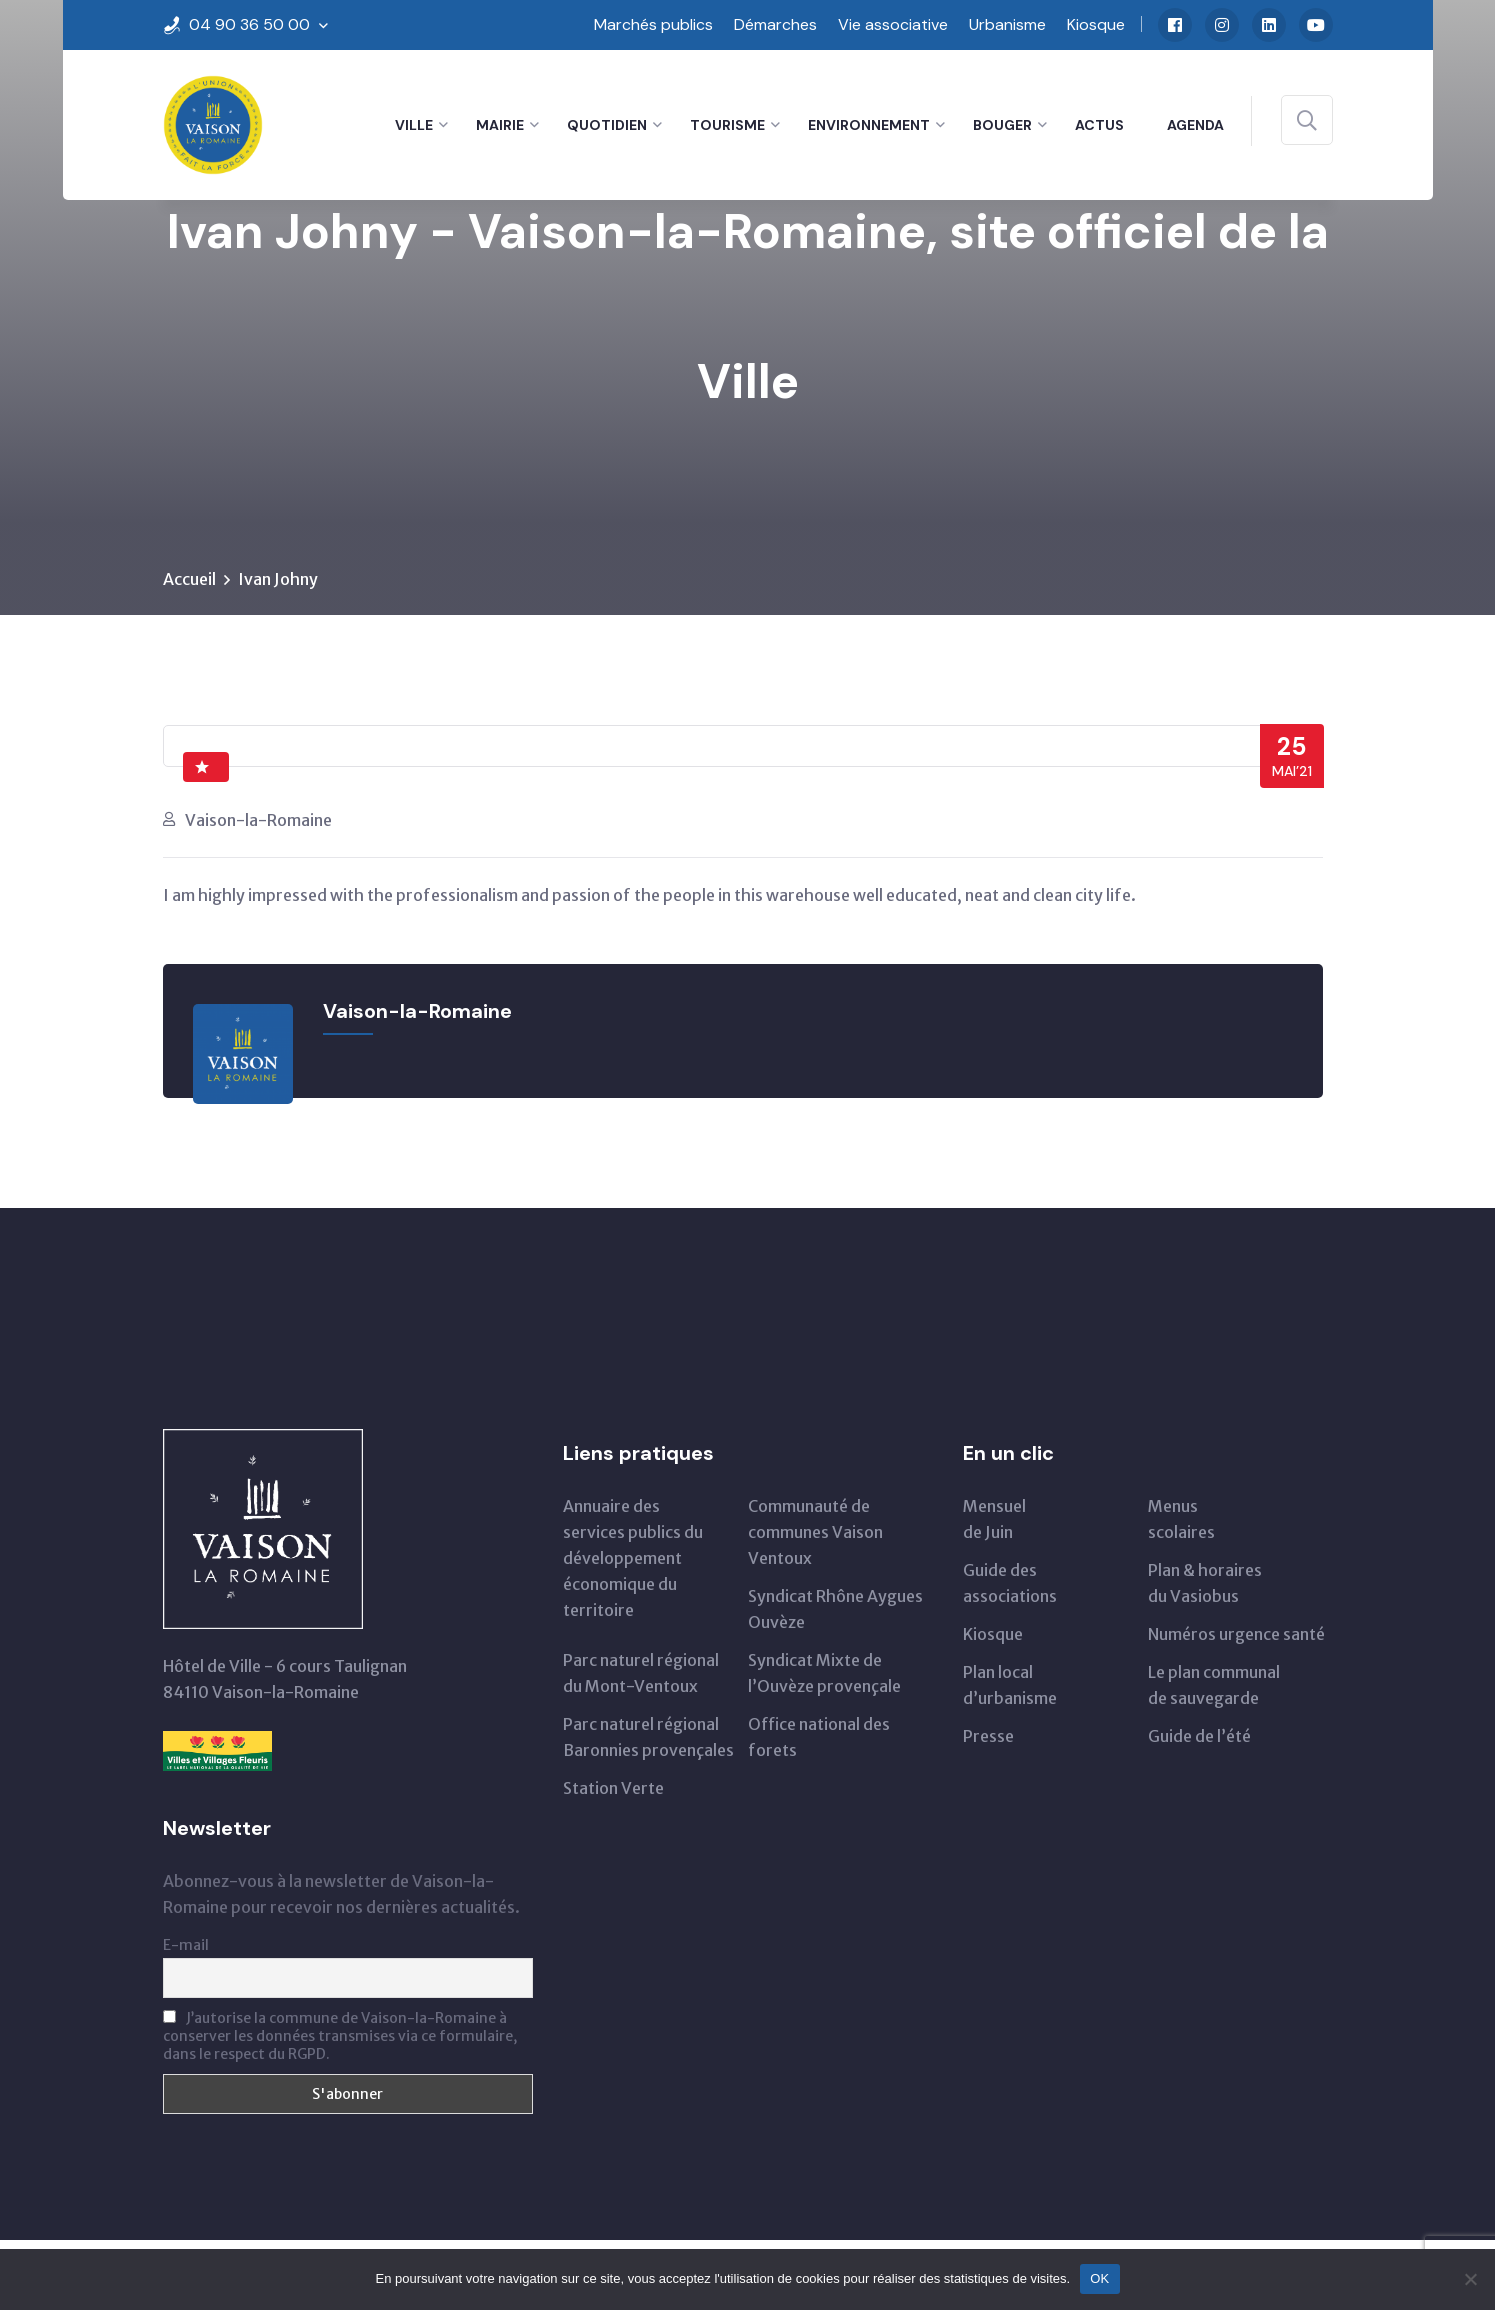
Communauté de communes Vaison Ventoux (815, 1532)
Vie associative (893, 24)
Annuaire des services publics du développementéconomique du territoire (633, 1558)
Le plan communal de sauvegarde (1214, 1685)
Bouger (1002, 125)
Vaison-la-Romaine (258, 820)
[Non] (1470, 2279)
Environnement (869, 125)
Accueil (189, 579)
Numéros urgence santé (1236, 1634)
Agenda (1195, 125)
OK (1099, 2278)
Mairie (500, 125)
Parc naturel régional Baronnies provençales (648, 1737)
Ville (414, 125)
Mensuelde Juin (994, 1519)
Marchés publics (653, 24)
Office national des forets (819, 1737)
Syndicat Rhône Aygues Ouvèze (835, 1609)
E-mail (186, 1945)
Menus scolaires (1181, 1519)
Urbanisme (1007, 24)
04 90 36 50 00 (249, 24)
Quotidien (607, 125)
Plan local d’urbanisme (1010, 1685)
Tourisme (727, 125)
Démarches (775, 24)
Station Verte (613, 1788)
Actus (1099, 125)
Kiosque (1096, 24)
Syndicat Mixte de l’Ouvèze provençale (824, 1673)
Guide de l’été (1199, 1736)
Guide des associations (1010, 1583)
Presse (988, 1736)
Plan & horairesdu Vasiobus (1205, 1583)
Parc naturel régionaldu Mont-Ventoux (641, 1673)
